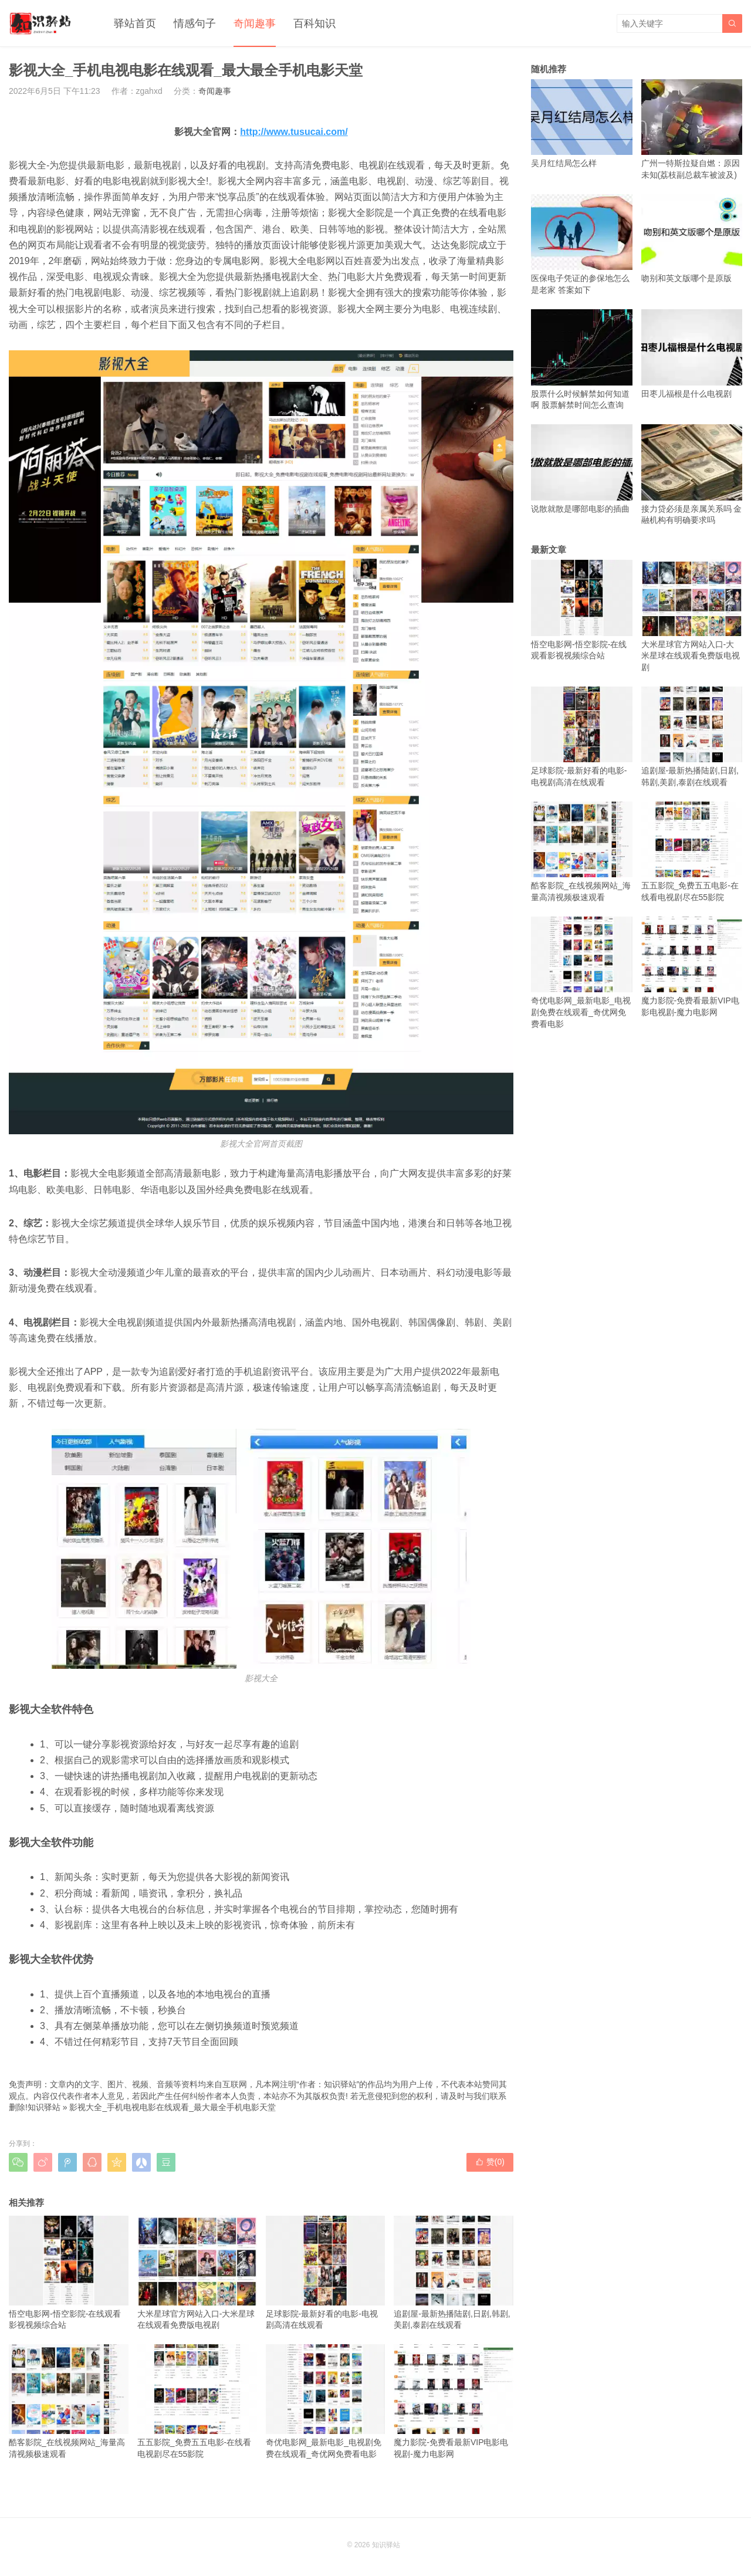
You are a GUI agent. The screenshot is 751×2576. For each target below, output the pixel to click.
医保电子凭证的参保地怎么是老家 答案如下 (581, 244)
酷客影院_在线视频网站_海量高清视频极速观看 (68, 2401)
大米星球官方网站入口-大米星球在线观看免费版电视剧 (197, 2273)
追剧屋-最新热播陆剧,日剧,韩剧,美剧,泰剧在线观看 (453, 2273)
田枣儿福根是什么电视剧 (692, 353)
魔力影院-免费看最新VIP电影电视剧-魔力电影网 (453, 2401)
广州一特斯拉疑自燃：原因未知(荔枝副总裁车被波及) (692, 129)
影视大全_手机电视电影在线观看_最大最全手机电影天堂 (172, 2107)
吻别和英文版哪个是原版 (692, 238)
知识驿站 (44, 2107)
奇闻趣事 (255, 23)
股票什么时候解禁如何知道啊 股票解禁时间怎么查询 (581, 359)
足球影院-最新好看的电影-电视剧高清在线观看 (325, 2273)
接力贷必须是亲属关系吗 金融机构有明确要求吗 (692, 474)
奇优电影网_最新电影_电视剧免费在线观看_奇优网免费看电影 (325, 2401)
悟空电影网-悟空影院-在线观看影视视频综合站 (68, 2273)
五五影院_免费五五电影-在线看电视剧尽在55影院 (197, 2401)
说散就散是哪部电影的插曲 (581, 468)
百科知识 (314, 23)
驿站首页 (135, 23)
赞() (490, 2161)
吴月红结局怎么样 (581, 123)
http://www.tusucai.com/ (293, 132)
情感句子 (195, 23)
